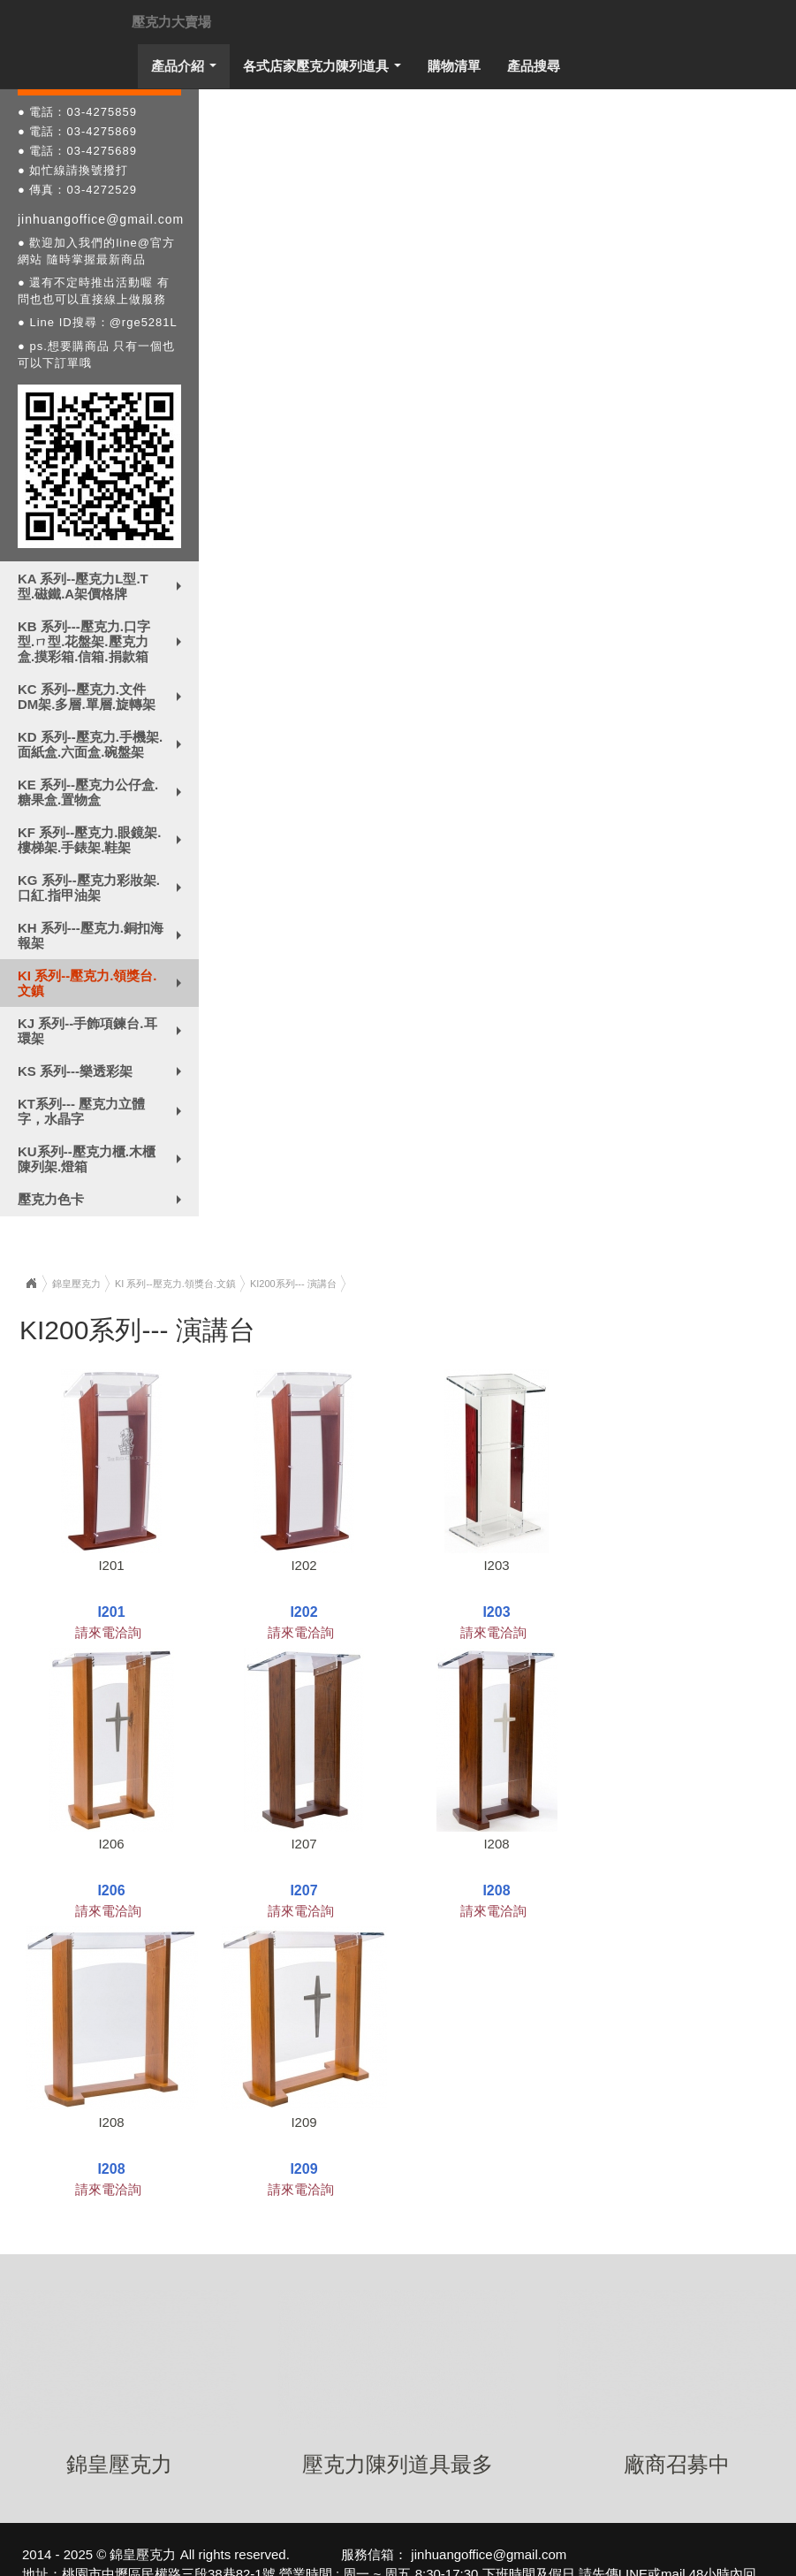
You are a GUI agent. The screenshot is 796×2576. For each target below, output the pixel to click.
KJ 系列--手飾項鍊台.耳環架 (103, 1031)
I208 (496, 1843)
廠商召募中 (677, 2464)
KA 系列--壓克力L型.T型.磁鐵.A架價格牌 (103, 586)
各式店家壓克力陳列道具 (326, 70)
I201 (111, 1565)
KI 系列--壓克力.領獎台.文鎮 (103, 983)
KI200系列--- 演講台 (293, 1283)
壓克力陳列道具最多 (397, 2464)
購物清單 (454, 65)
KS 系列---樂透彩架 (103, 1074)
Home (31, 1284)
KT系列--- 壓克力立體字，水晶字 (103, 1111)
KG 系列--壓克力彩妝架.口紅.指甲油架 (103, 888)
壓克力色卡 (103, 1203)
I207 (303, 1843)
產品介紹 (187, 70)
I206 (111, 1843)
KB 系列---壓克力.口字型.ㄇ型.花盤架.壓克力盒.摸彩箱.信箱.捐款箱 (103, 641)
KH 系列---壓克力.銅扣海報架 (103, 935)
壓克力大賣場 (171, 21)
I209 (303, 2122)
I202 (303, 1565)
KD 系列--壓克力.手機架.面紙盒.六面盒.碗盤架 (103, 744)
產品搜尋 (533, 65)
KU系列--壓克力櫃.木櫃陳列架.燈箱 (103, 1159)
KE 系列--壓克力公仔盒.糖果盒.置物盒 (103, 792)
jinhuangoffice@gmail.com (101, 219)
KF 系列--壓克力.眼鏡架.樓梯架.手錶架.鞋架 (103, 840)
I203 (496, 1565)
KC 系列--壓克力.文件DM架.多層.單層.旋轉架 (103, 697)
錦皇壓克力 (76, 1283)
